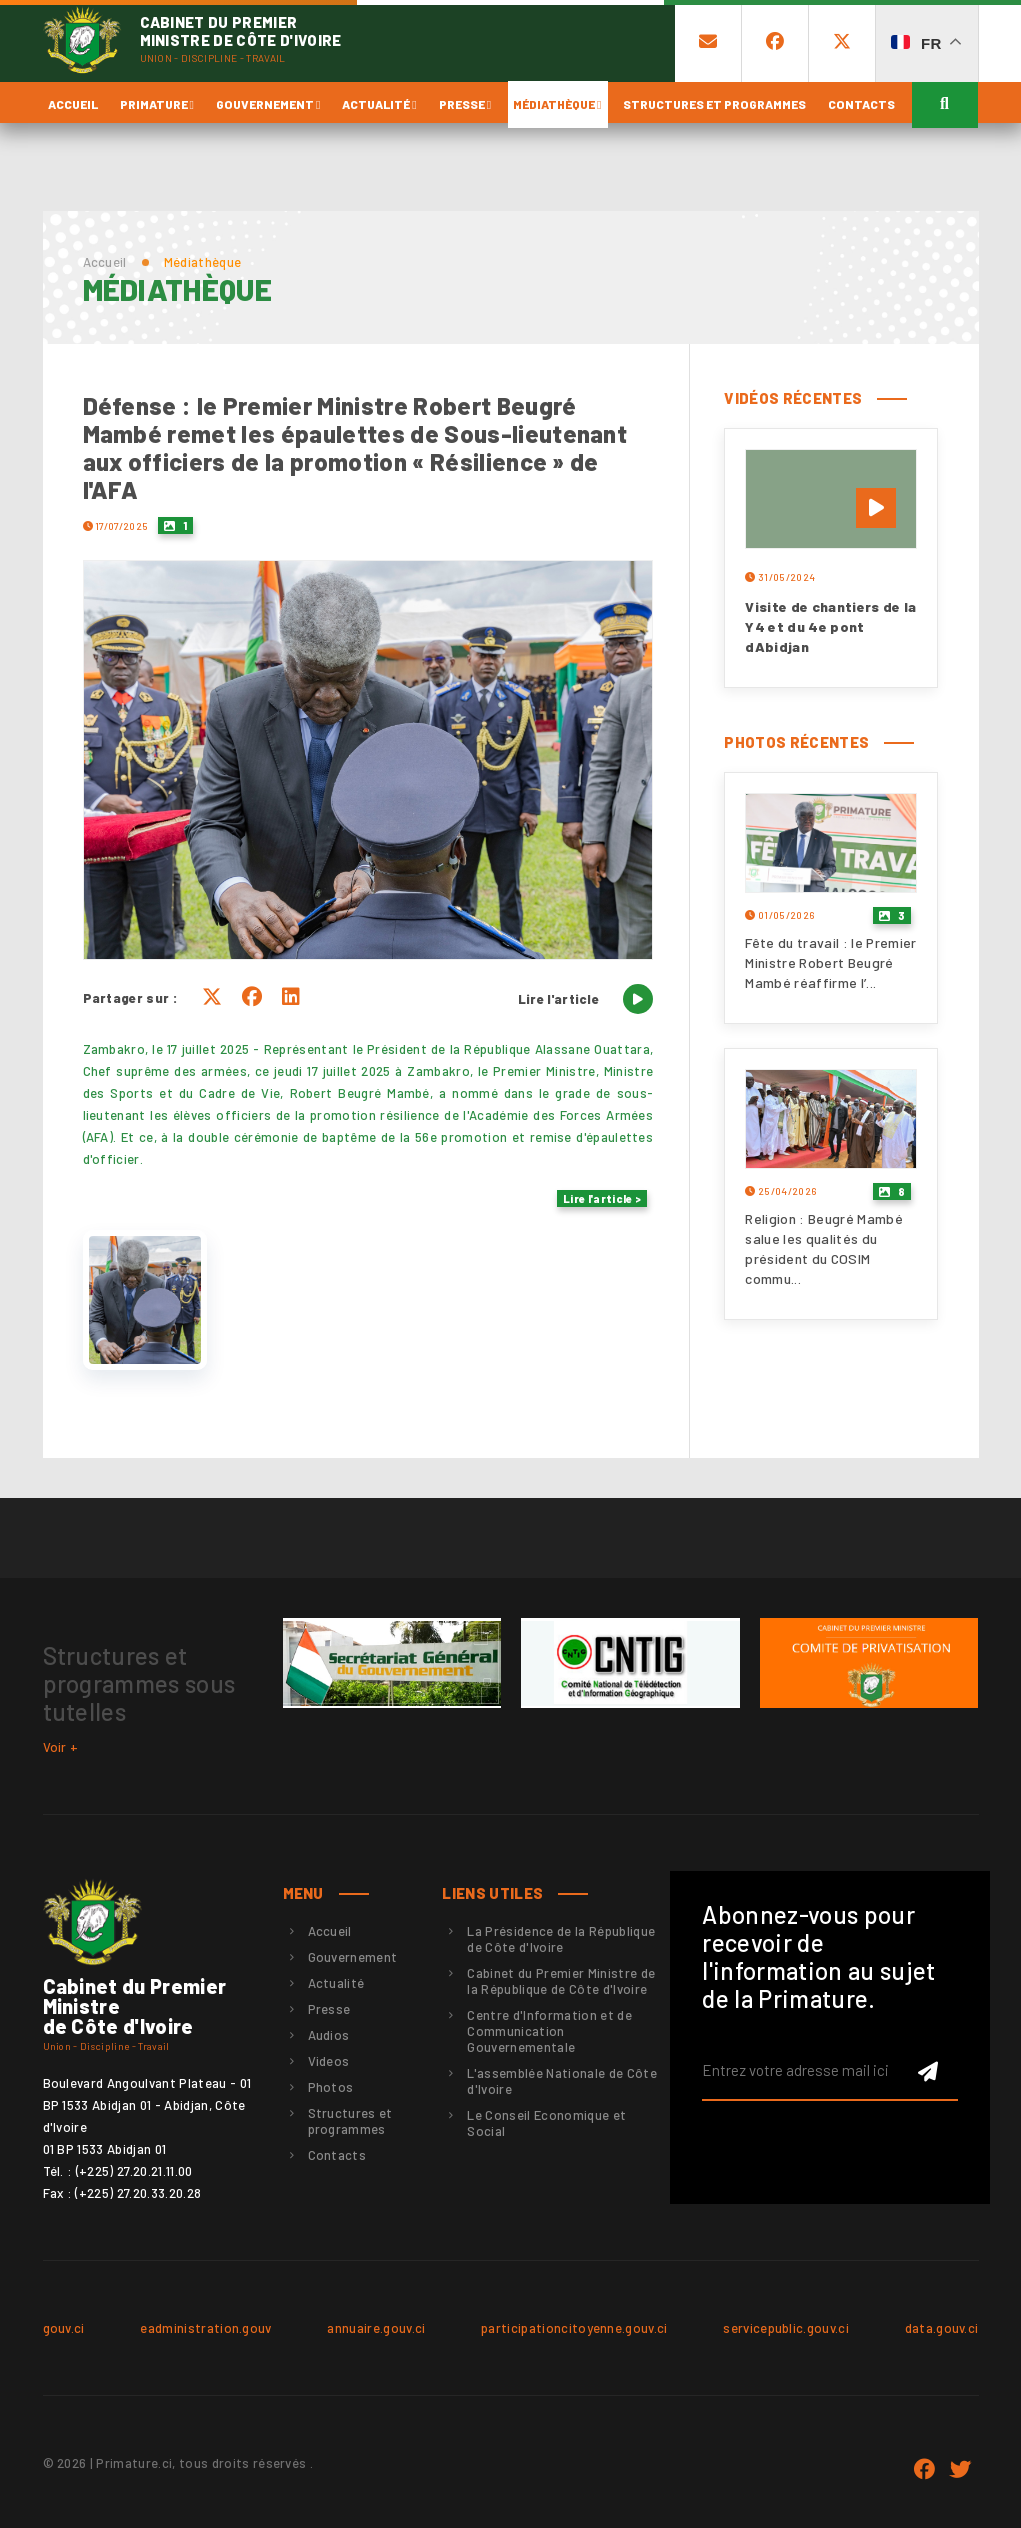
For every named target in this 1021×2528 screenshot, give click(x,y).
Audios (329, 2035)
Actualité (379, 104)
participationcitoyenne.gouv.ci (574, 2328)
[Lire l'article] (638, 999)
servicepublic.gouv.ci (786, 2328)
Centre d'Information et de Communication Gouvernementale (549, 2031)
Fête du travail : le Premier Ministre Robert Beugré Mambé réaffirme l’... (830, 962)
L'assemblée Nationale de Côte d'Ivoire (561, 2081)
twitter (961, 2470)
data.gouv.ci (942, 2328)
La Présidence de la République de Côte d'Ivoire (561, 1939)
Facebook (924, 2470)
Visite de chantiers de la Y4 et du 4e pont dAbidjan (830, 626)
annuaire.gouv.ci (376, 2328)
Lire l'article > (602, 1198)
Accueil (73, 104)
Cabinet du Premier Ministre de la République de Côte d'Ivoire (561, 1981)
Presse (465, 104)
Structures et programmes (714, 104)
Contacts (861, 104)
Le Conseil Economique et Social (546, 2123)
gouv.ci (64, 2328)
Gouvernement (268, 104)
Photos (331, 2087)
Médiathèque (557, 104)
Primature (157, 104)
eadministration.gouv (206, 2328)
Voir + (61, 1747)
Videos (329, 2061)
